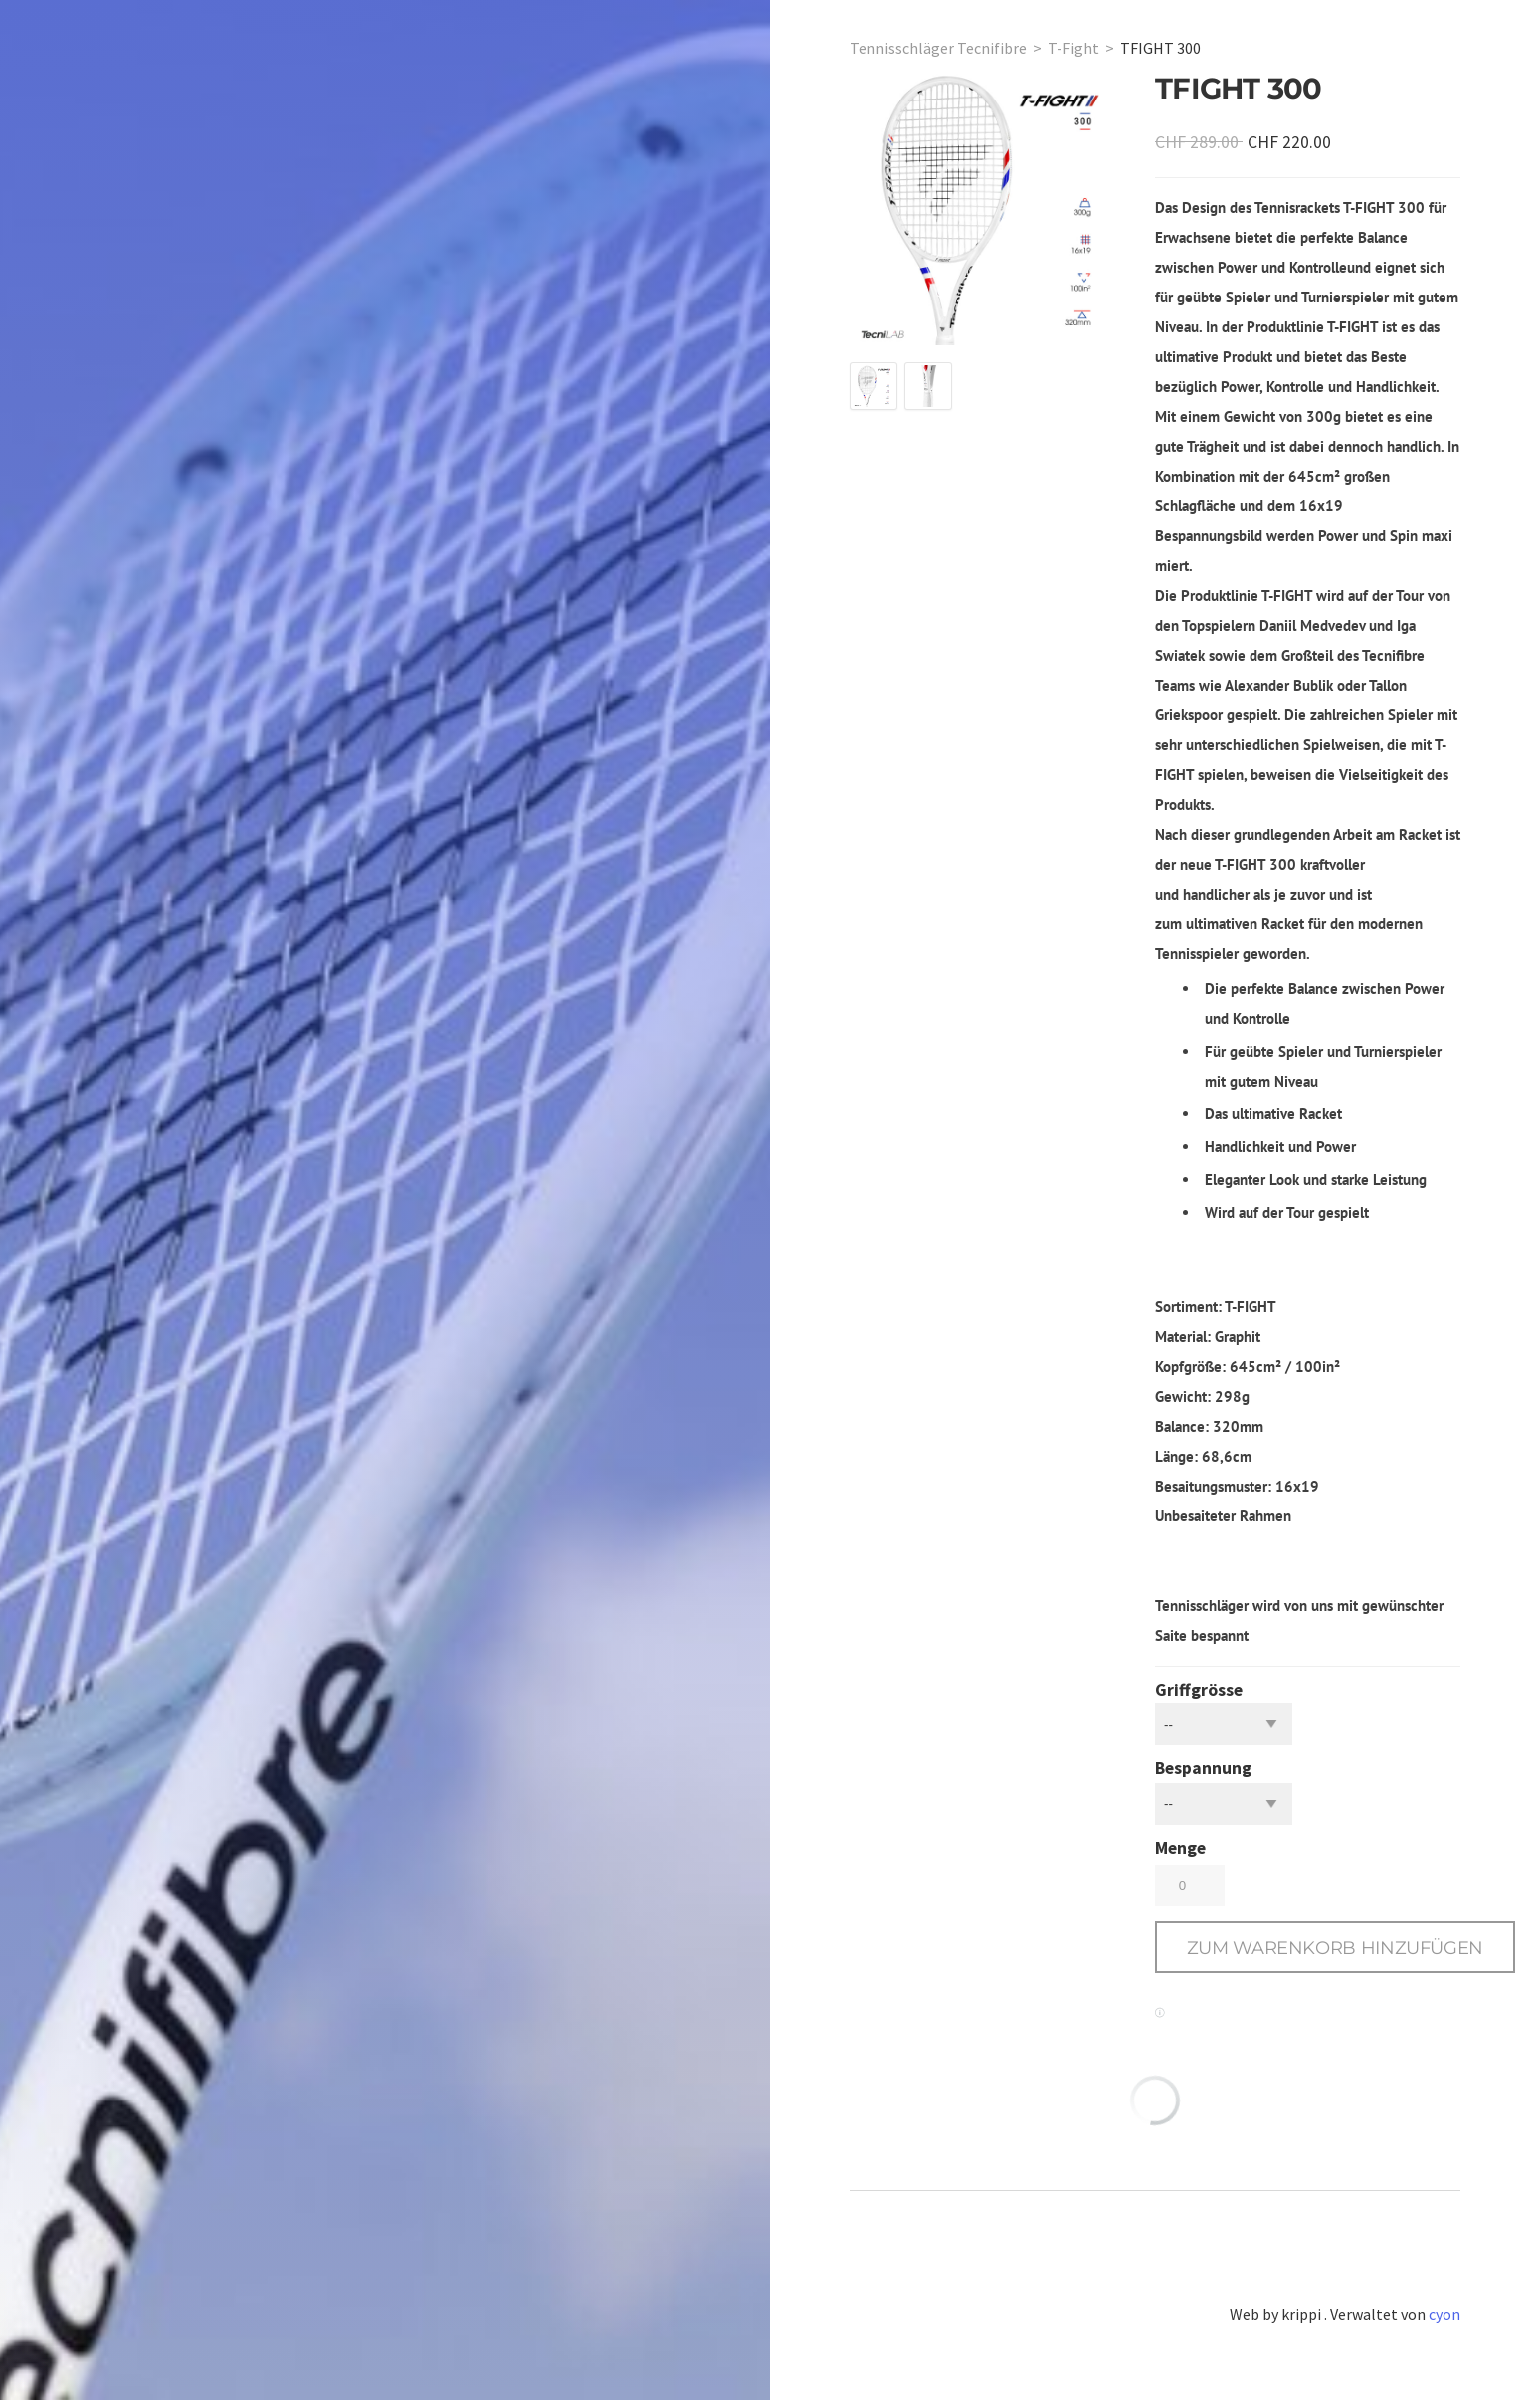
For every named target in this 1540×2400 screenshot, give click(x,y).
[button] (1335, 1947)
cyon (1444, 2314)
